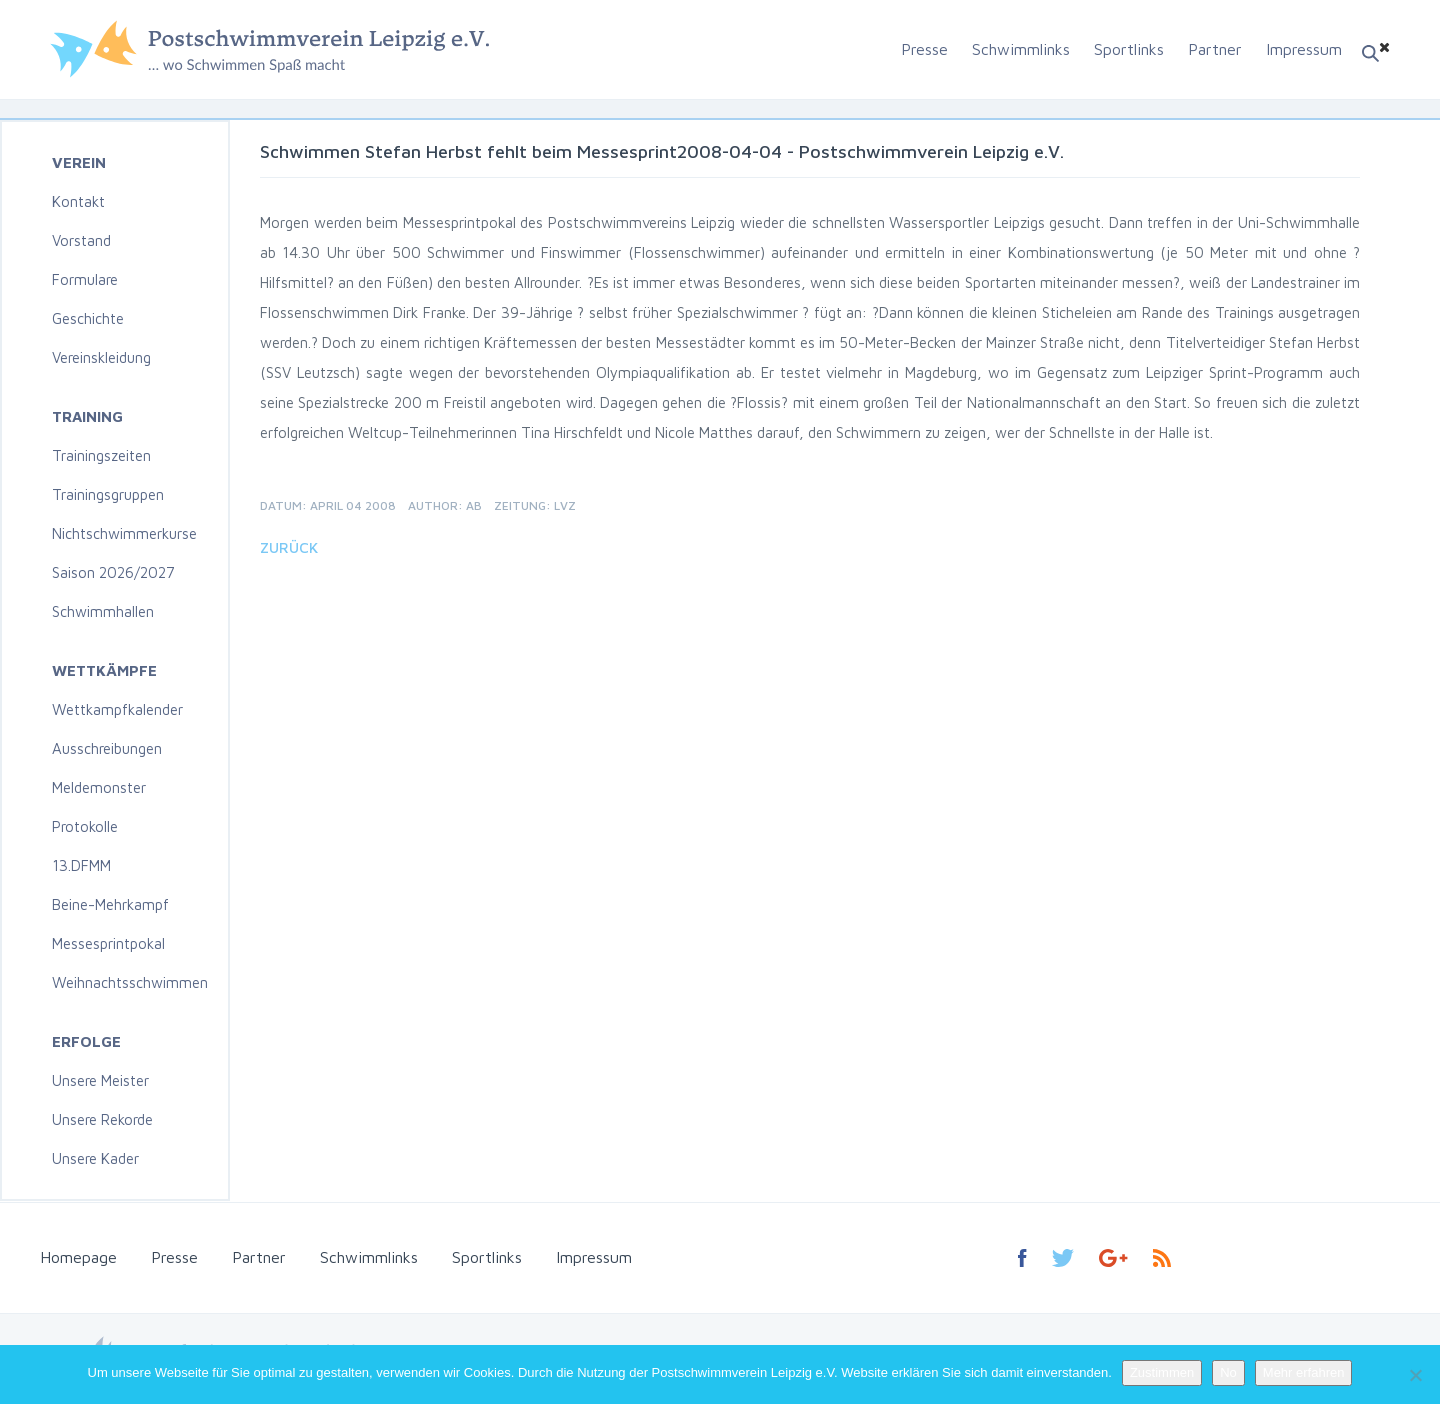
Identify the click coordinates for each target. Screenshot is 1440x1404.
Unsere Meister (100, 1080)
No (1228, 1372)
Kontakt (78, 201)
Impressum (1304, 49)
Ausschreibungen (107, 748)
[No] (1415, 1375)
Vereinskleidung (101, 357)
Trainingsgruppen (108, 494)
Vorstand (81, 240)
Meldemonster (99, 787)
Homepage (78, 1257)
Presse (924, 49)
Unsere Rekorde (102, 1119)
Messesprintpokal (108, 943)
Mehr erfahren (1304, 1372)
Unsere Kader (95, 1158)
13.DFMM (81, 865)
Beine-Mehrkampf (110, 904)
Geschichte (88, 318)
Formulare (85, 279)
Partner (1215, 49)
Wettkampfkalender (117, 709)
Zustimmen (1162, 1372)
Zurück (289, 547)
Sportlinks (1129, 49)
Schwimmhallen (103, 611)
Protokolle (85, 826)
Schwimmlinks (1021, 49)
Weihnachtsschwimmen (130, 982)
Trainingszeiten (101, 455)
